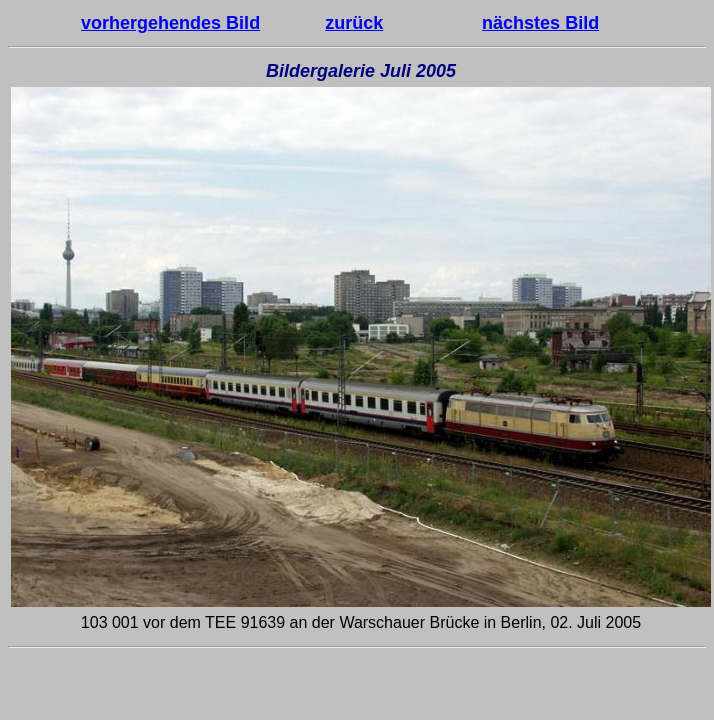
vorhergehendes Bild (170, 23)
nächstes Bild (540, 23)
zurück (354, 23)
